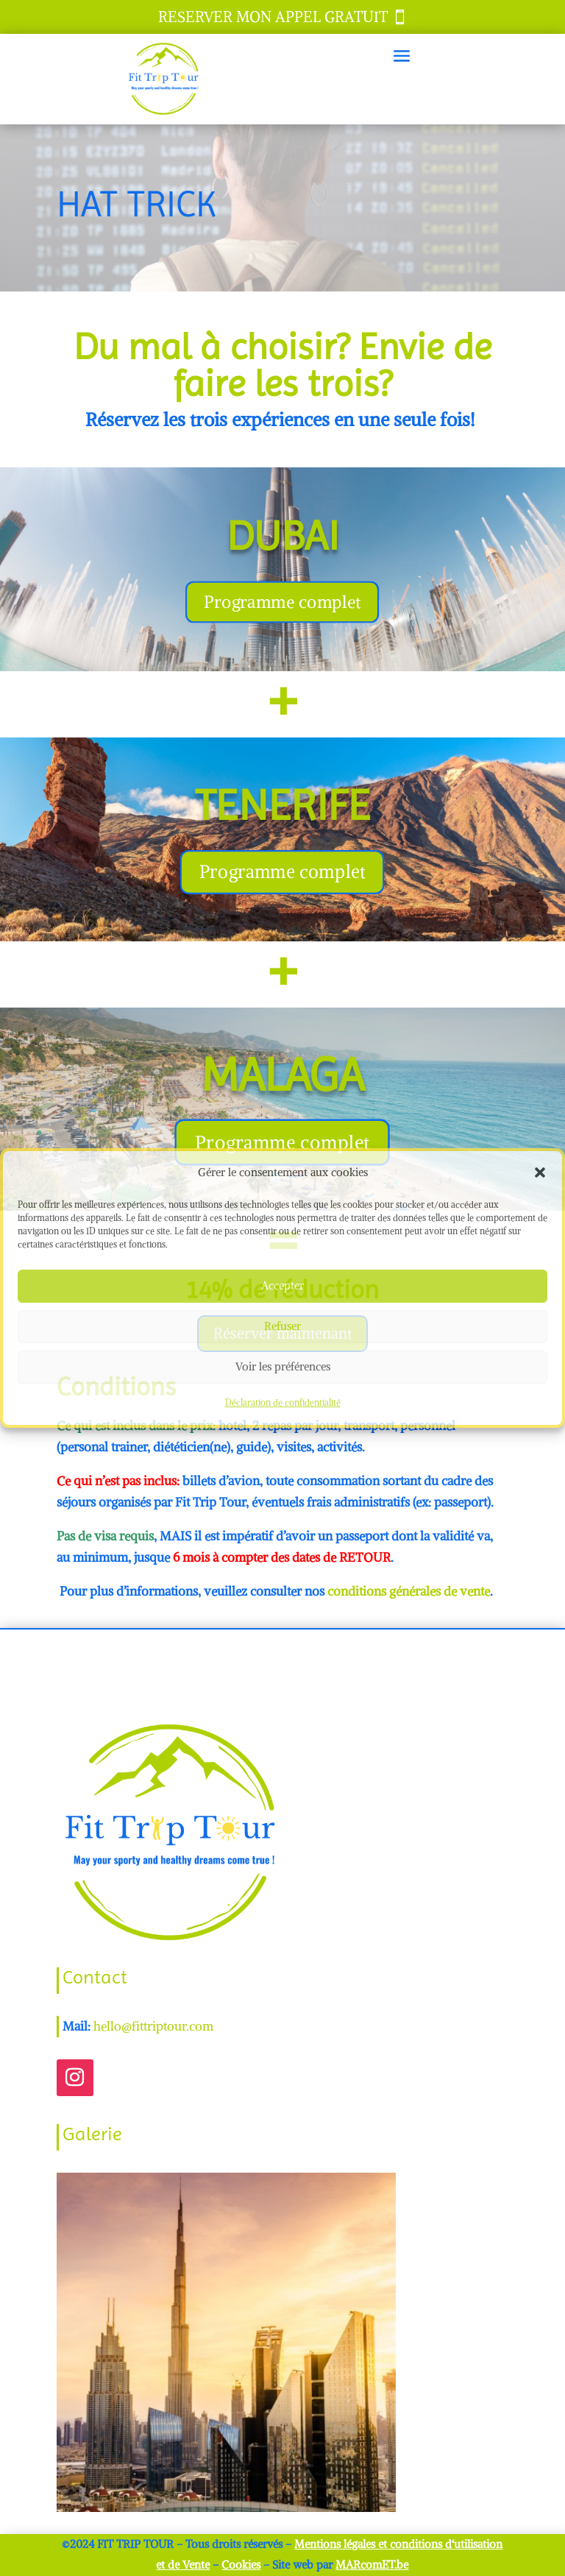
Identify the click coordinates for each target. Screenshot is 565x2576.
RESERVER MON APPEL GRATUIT (273, 16)
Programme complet (282, 602)
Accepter (282, 1286)
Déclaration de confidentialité (283, 1402)
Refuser (282, 1327)
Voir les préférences (282, 1367)
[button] (540, 1173)
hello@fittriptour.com (153, 2026)
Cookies (240, 2565)
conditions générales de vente (408, 1591)
